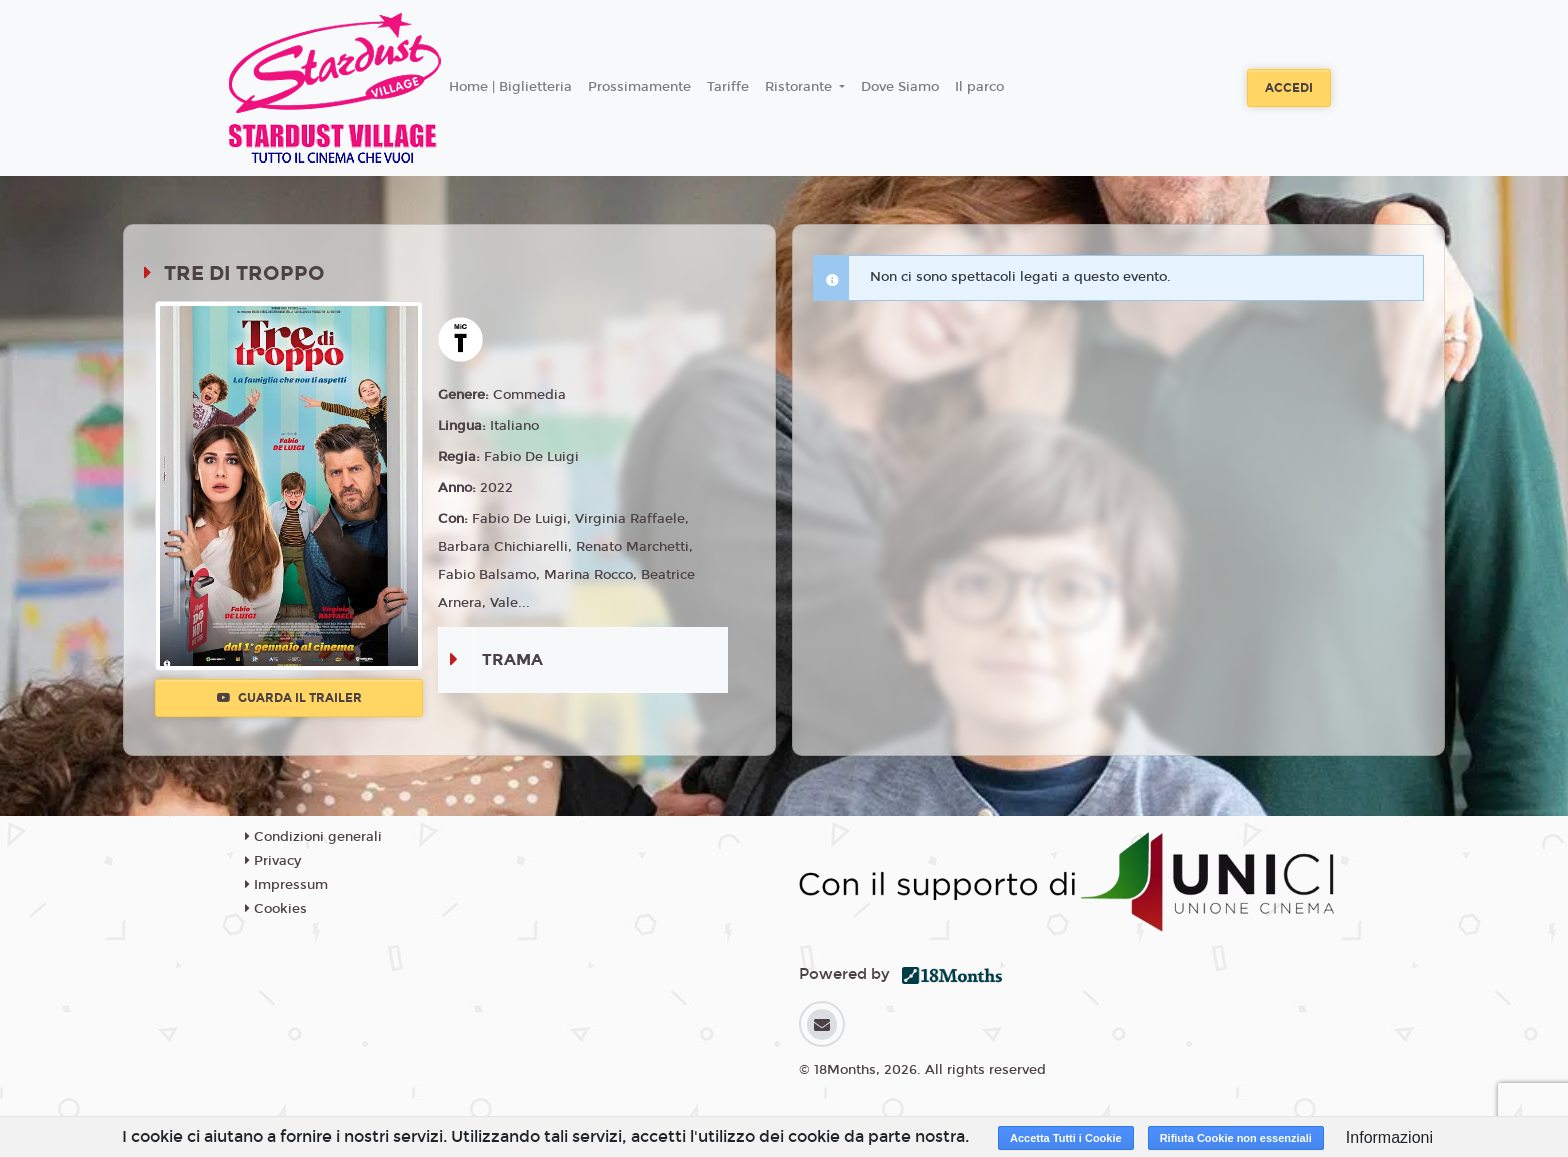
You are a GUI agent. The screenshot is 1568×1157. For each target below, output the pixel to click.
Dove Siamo (900, 87)
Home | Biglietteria (510, 87)
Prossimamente (639, 87)
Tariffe (728, 87)
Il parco (979, 87)
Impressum (286, 885)
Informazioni (1389, 1137)
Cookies (276, 909)
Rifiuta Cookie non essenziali (1236, 1138)
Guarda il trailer (289, 698)
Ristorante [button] (800, 87)
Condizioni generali (313, 837)
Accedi (1289, 88)
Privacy (273, 861)
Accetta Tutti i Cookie (1066, 1138)
